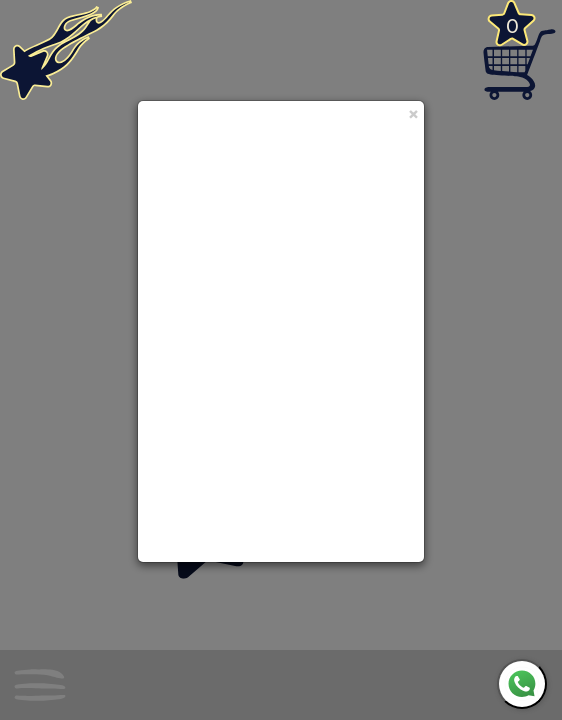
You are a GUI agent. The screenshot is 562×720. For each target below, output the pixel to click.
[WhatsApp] (522, 684)
